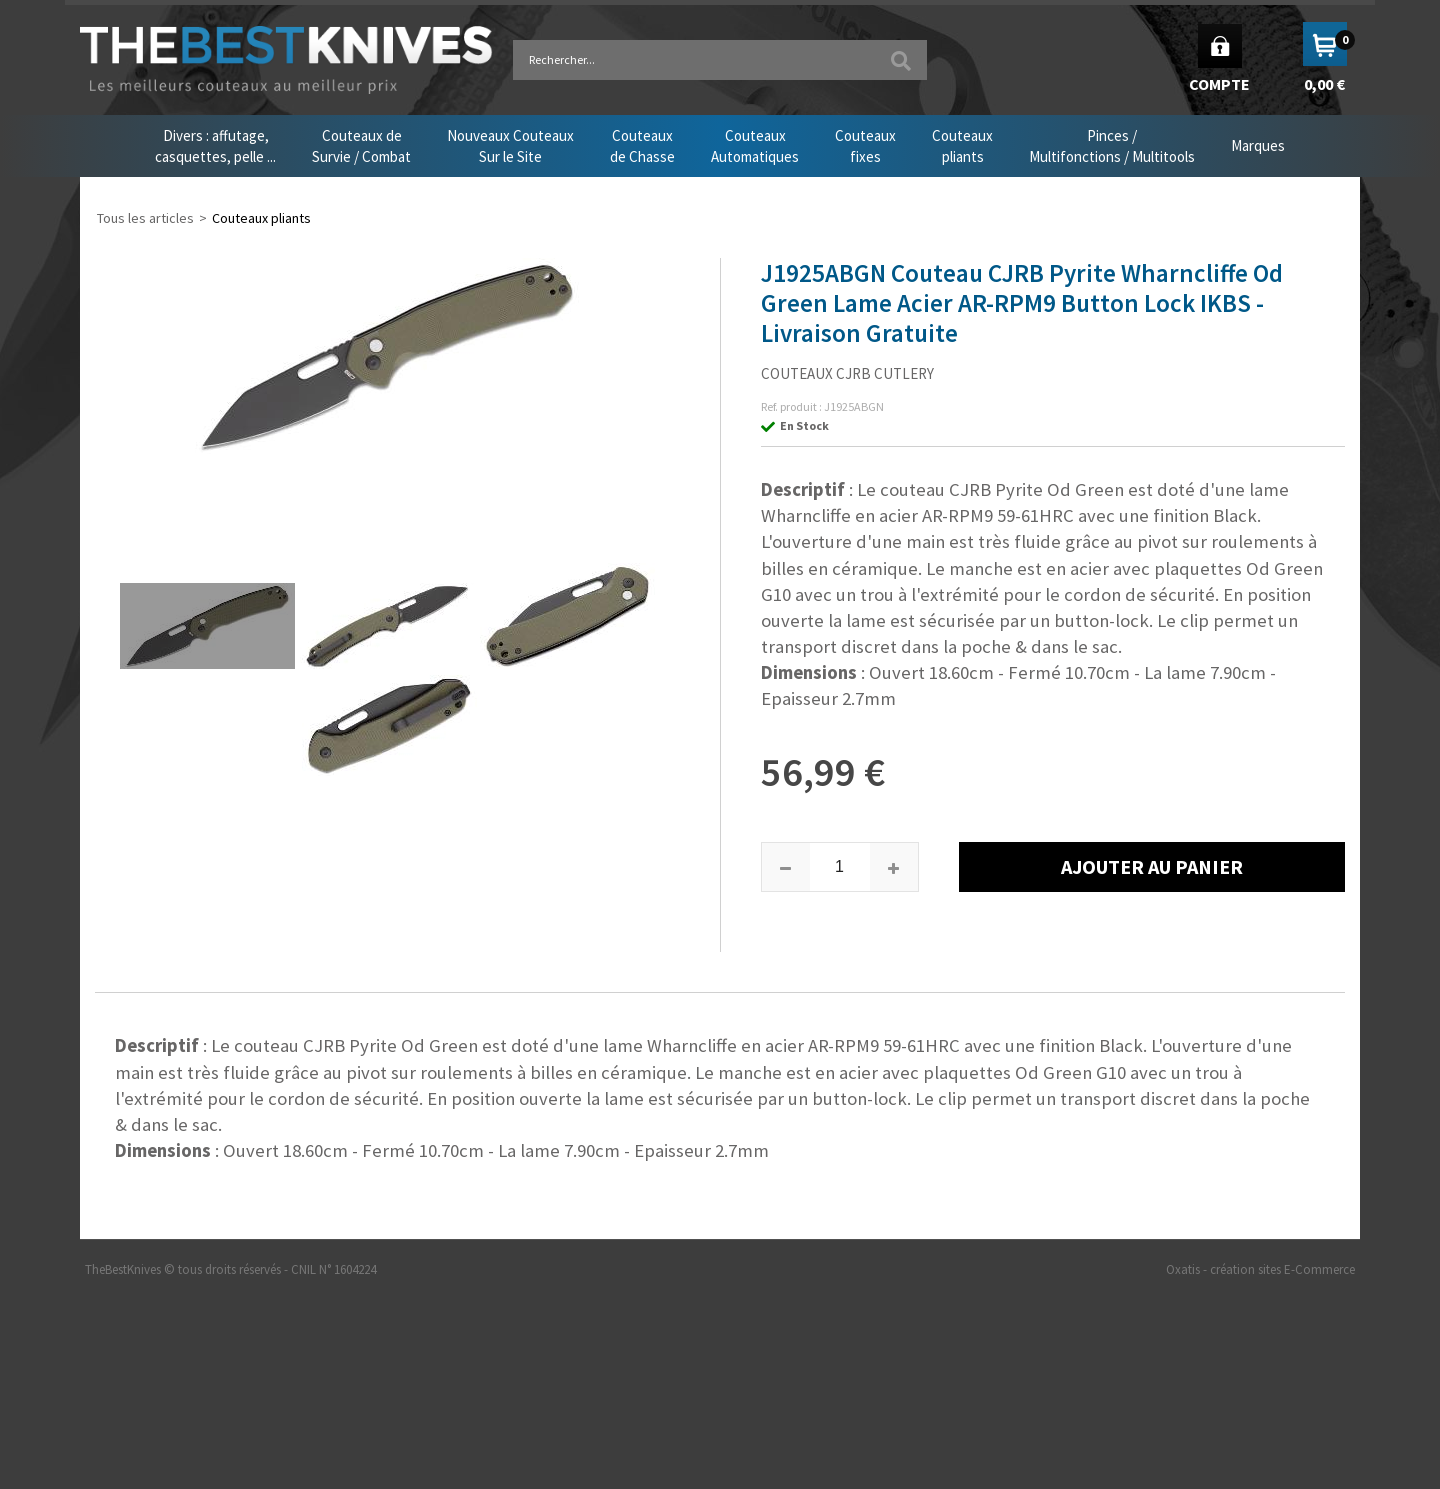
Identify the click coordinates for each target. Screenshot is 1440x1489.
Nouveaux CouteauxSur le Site (510, 146)
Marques (1258, 145)
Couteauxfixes (865, 146)
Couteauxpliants (962, 146)
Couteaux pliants (261, 218)
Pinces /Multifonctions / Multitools (1112, 146)
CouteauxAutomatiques (755, 146)
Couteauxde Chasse (642, 146)
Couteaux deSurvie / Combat (361, 146)
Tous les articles (145, 218)
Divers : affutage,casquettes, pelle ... (215, 146)
